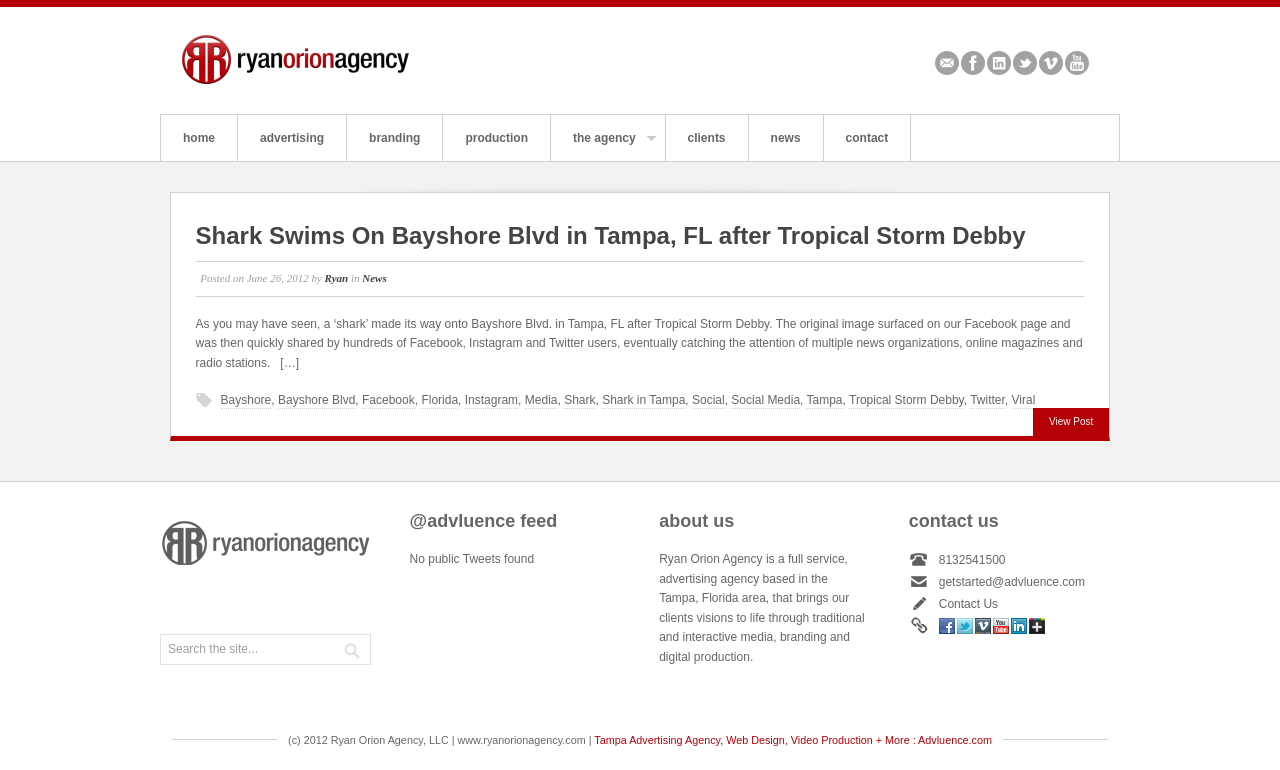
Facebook (973, 63)
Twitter (1025, 63)
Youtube (1077, 63)
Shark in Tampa (643, 400)
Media (541, 400)
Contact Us (968, 604)
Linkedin (999, 63)
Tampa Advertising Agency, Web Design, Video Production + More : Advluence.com (793, 740)
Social (708, 400)
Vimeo (1051, 63)
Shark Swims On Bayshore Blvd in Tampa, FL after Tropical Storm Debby (611, 235)
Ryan (337, 278)
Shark (579, 400)
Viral (1024, 400)
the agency (603, 146)
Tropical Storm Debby (906, 400)
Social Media (765, 400)
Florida (439, 400)
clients (707, 138)
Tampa (825, 400)
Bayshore (246, 400)
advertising (292, 138)
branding (394, 138)
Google (1037, 626)
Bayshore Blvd (316, 400)
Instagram (491, 400)
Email (947, 63)
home (199, 138)
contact (867, 138)
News (374, 278)
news (786, 138)
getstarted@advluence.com (1012, 582)
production (496, 138)
